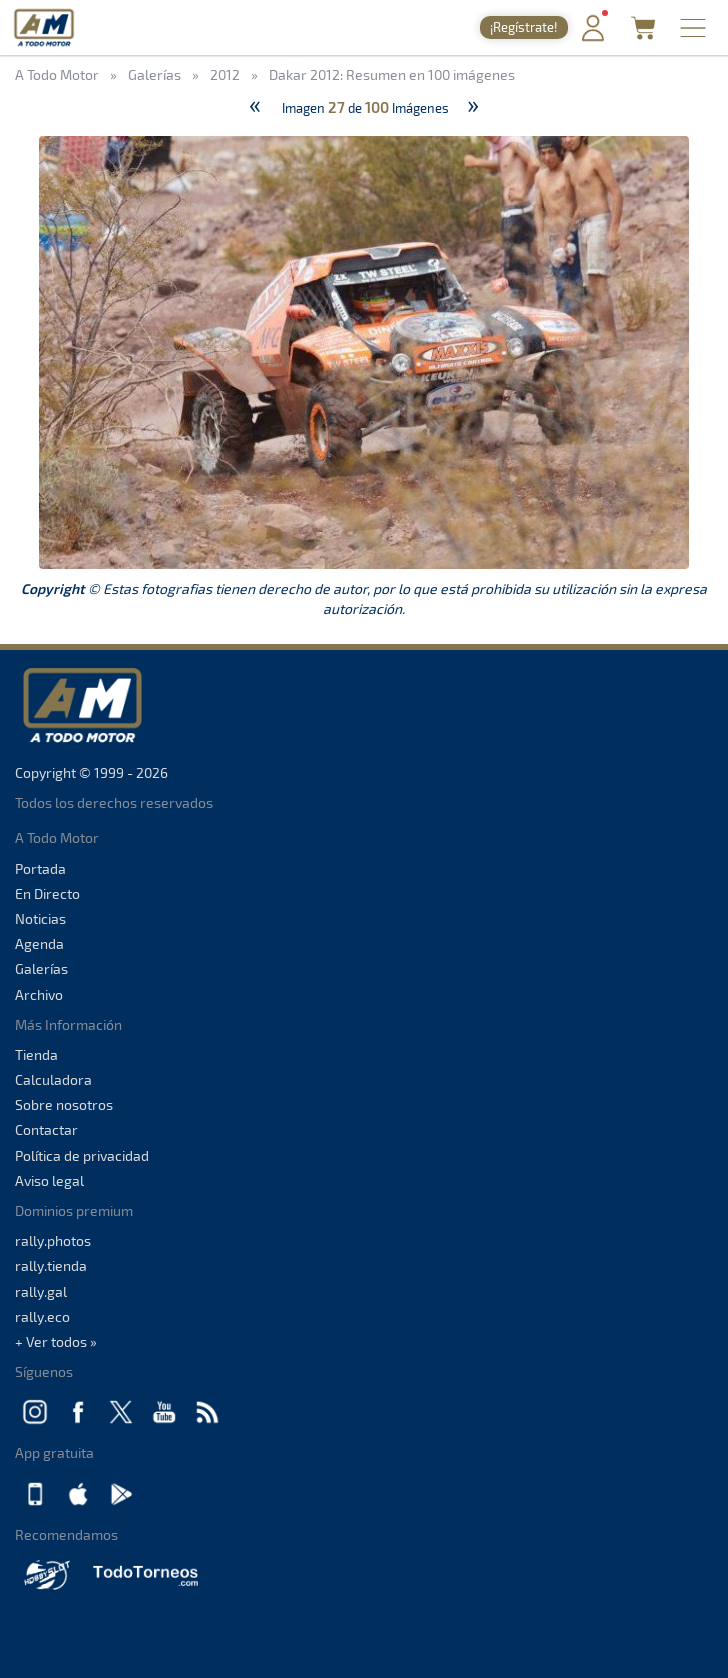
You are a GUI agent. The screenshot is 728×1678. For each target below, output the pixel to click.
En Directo (47, 893)
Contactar (46, 1129)
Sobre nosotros (64, 1104)
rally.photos (53, 1240)
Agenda (39, 943)
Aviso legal (49, 1180)
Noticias (40, 918)
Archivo (39, 994)
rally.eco (42, 1316)
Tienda (36, 1054)
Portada (40, 868)
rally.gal (41, 1291)
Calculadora (53, 1079)
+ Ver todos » (56, 1341)
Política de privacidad (82, 1155)
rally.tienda (51, 1265)
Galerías (41, 968)
